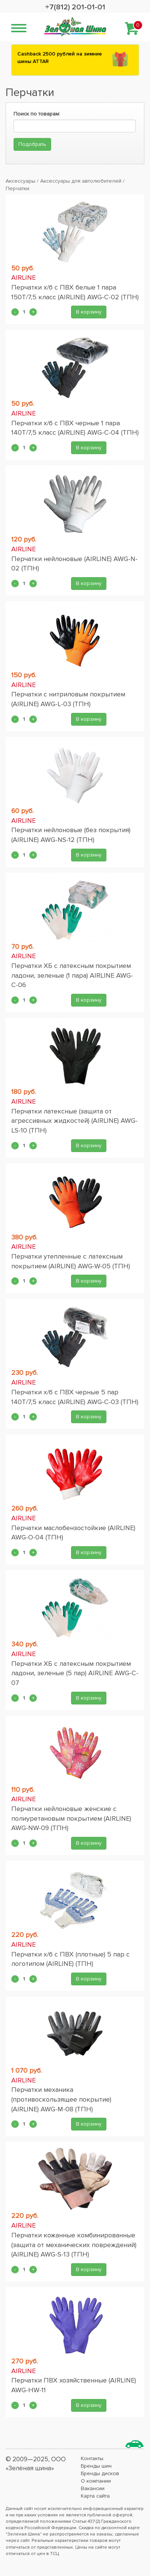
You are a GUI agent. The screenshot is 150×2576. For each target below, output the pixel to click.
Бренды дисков (100, 2473)
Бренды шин (96, 2466)
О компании (96, 2481)
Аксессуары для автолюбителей (80, 181)
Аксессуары (20, 181)
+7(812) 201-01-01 (75, 7)
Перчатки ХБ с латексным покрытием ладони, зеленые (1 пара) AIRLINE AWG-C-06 (72, 975)
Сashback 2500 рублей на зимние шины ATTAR (59, 58)
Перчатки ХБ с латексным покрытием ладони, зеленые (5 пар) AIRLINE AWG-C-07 (74, 1673)
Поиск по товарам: (37, 114)
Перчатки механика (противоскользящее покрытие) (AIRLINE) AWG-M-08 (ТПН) (61, 2099)
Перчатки (17, 188)
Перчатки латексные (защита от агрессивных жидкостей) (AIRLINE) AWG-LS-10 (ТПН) (74, 1120)
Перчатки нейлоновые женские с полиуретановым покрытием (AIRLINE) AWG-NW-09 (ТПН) (71, 1818)
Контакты (92, 2458)
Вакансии (93, 2488)
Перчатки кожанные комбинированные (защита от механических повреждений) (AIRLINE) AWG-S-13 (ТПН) (73, 2244)
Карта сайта (95, 2496)
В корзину (89, 312)
